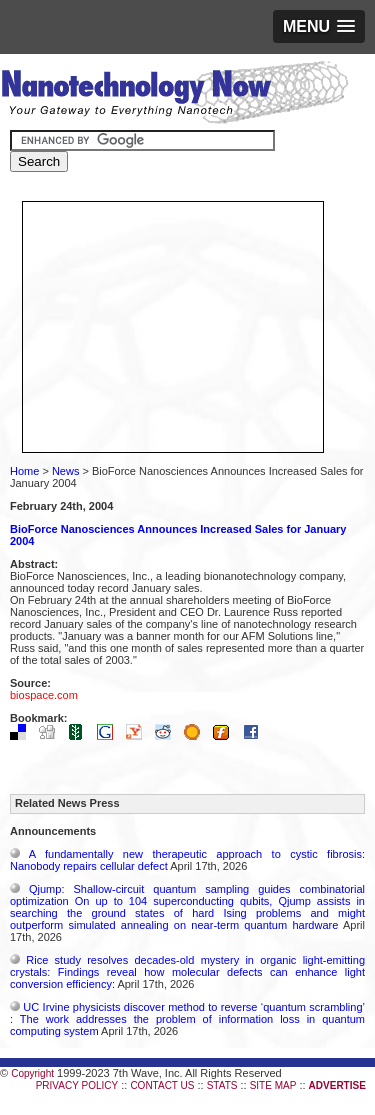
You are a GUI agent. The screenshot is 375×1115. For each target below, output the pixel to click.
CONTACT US (162, 1085)
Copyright (32, 1073)
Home (24, 471)
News (66, 471)
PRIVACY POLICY (77, 1085)
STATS (222, 1085)
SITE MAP (273, 1085)
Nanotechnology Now (174, 95)
